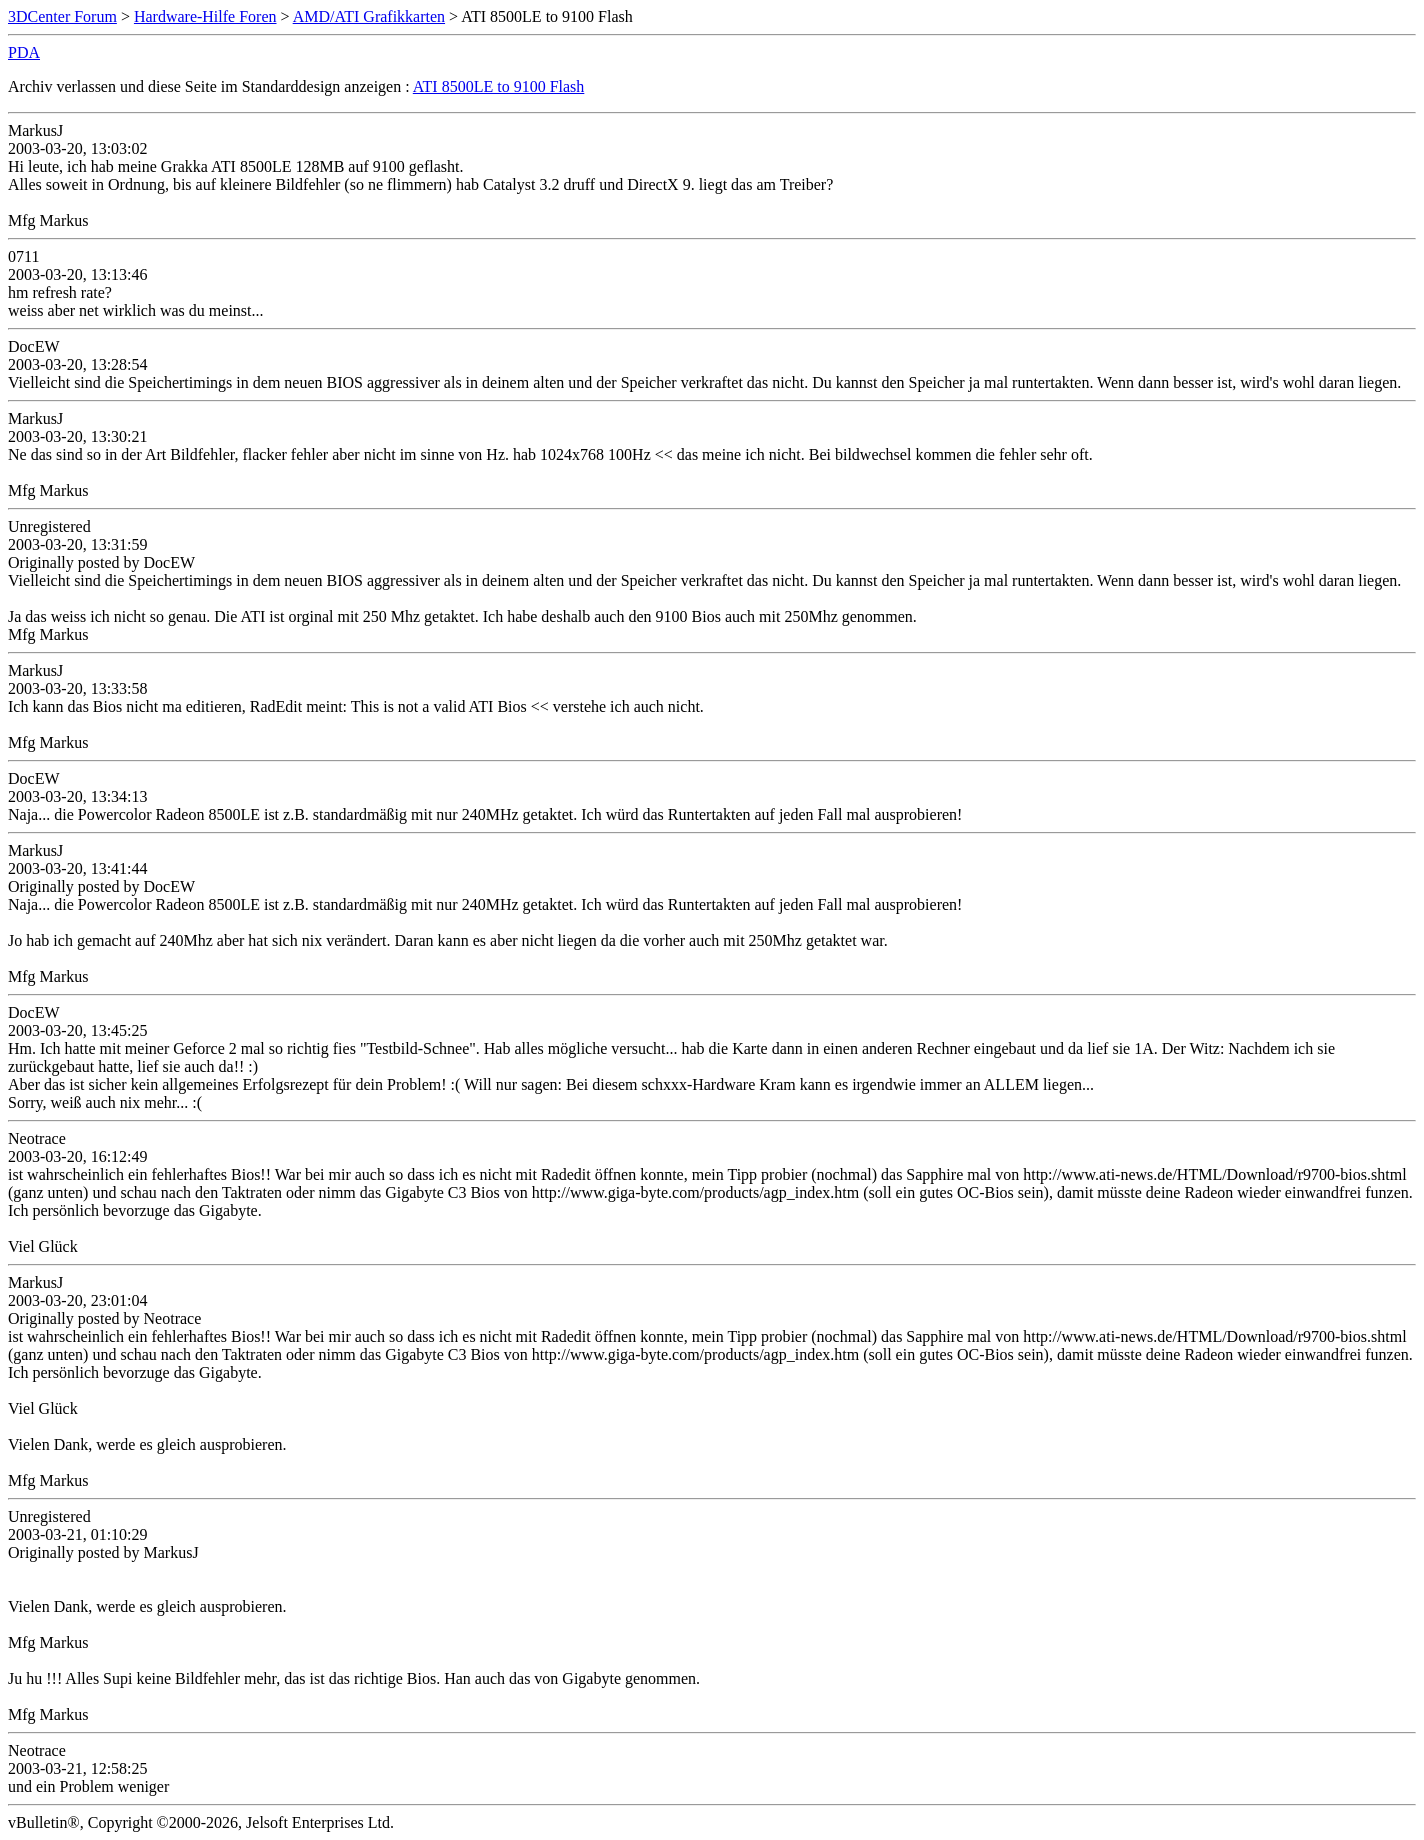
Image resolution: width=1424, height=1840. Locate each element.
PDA (24, 52)
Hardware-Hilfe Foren (205, 16)
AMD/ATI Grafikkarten (369, 16)
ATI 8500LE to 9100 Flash (499, 86)
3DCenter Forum (62, 16)
